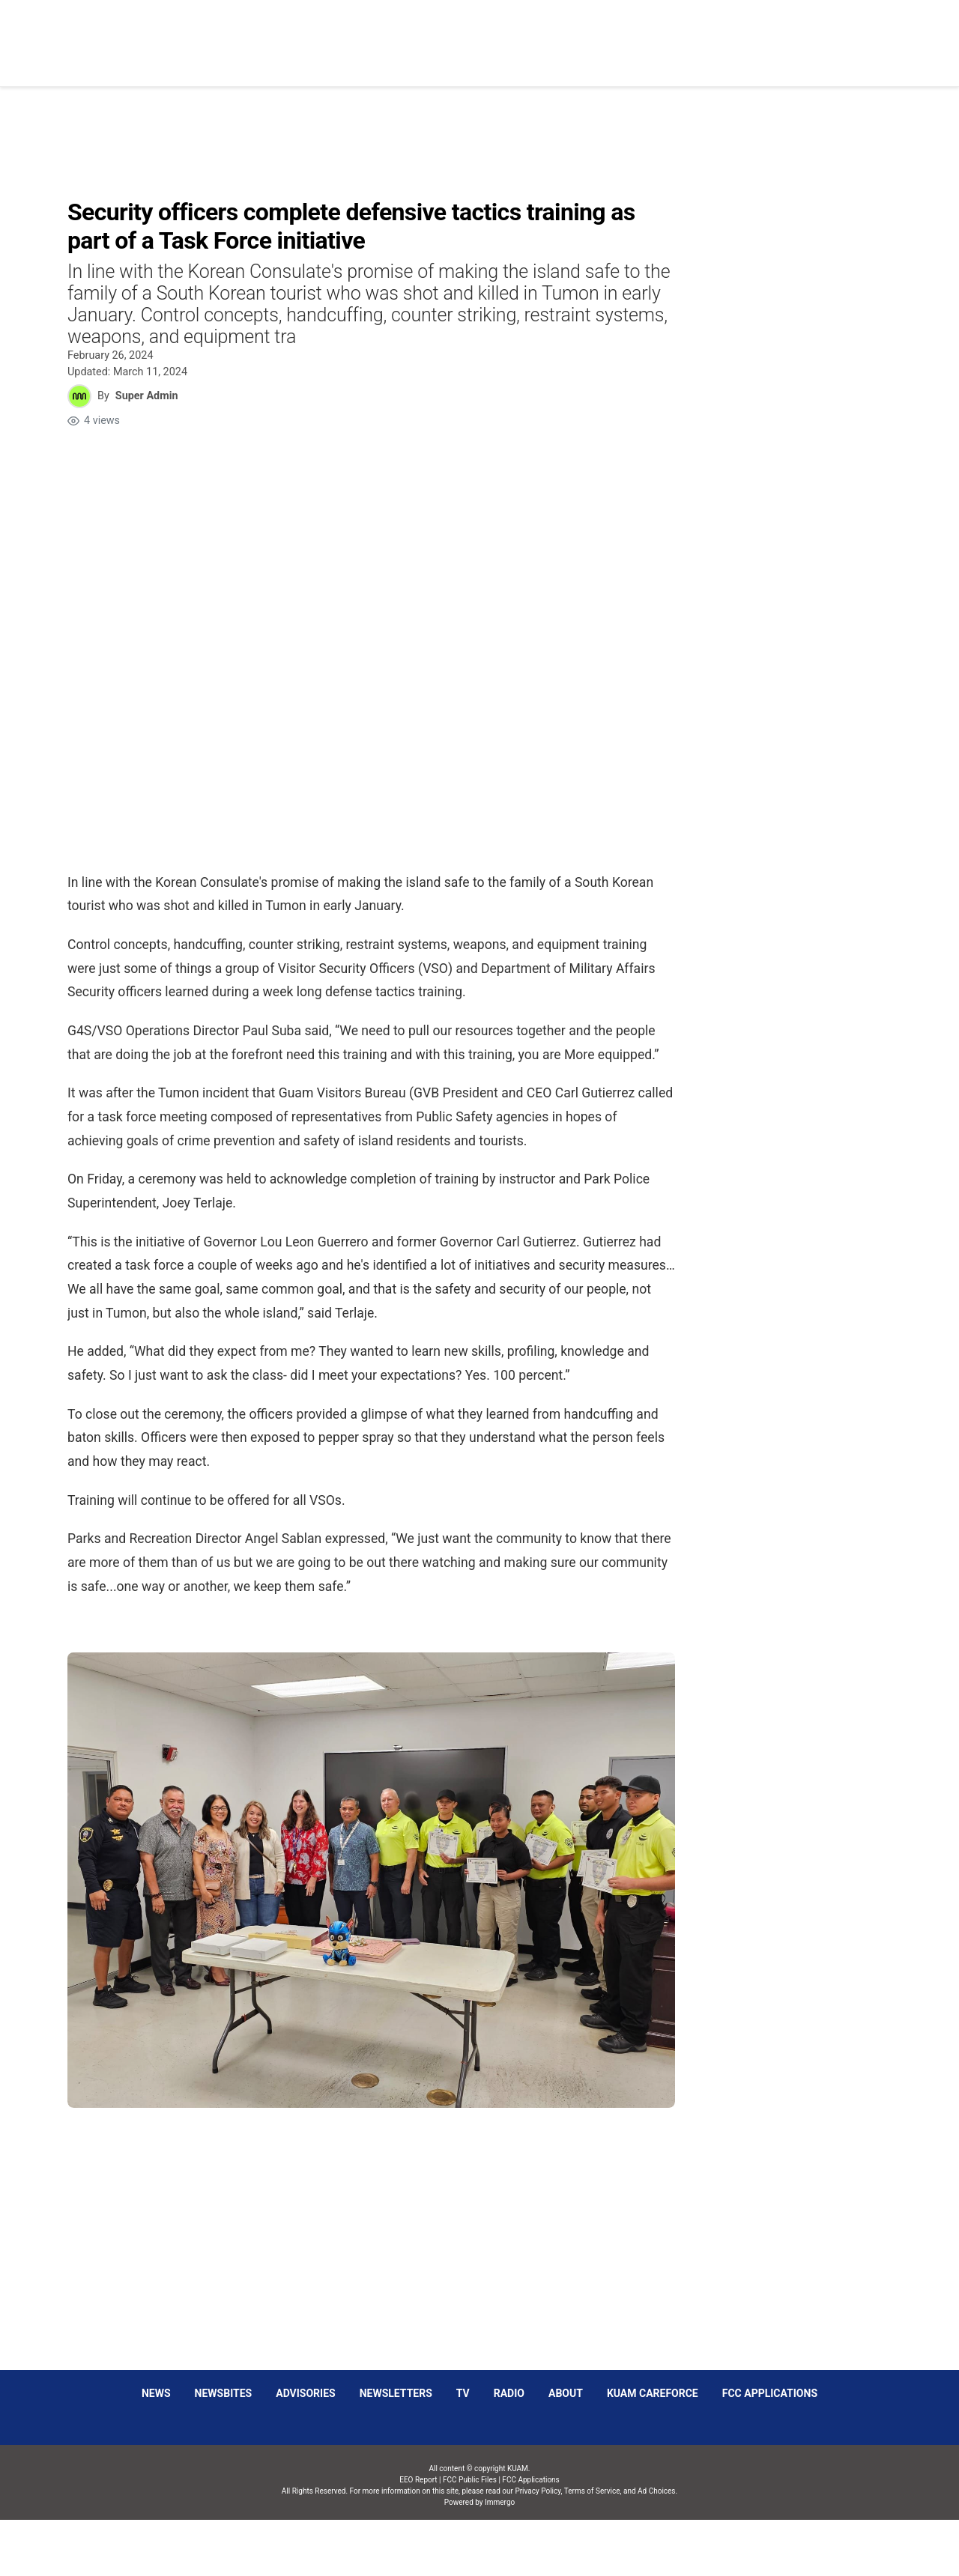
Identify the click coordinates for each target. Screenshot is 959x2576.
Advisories (305, 2393)
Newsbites (223, 2393)
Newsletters (396, 2393)
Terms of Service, (593, 2491)
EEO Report (418, 2480)
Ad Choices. (657, 2491)
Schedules (826, 34)
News (483, 34)
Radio (509, 2393)
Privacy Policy (537, 2491)
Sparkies (690, 34)
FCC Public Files (470, 2480)
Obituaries (551, 34)
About (565, 2393)
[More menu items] (887, 35)
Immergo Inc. (499, 2548)
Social (623, 34)
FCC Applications (769, 2393)
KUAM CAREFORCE (652, 2393)
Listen (755, 34)
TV (463, 2393)
